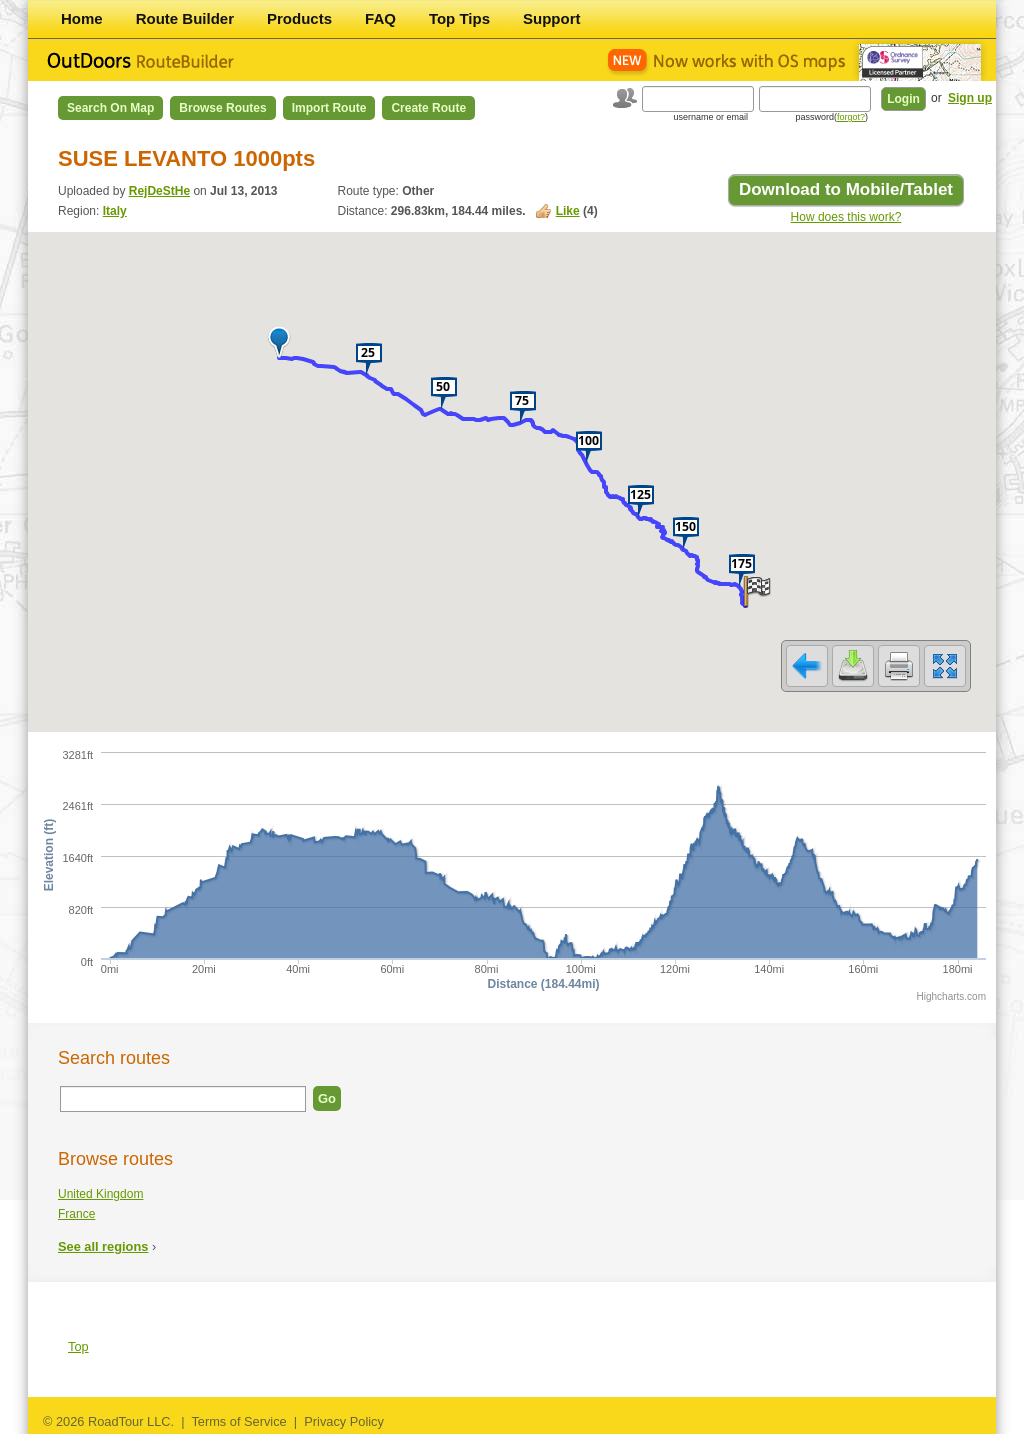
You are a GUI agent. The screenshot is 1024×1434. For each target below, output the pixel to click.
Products (299, 18)
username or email (710, 117)
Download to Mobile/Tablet (846, 189)
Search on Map (110, 108)
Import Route (329, 108)
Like (568, 211)
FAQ (380, 18)
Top (78, 1346)
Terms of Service (238, 1421)
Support (552, 18)
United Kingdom (100, 1194)
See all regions (103, 1246)
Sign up (970, 98)
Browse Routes (222, 108)
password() (831, 117)
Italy (115, 211)
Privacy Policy (344, 1421)
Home (82, 18)
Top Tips (459, 18)
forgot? (851, 117)
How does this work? (846, 217)
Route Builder (185, 18)
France (76, 1214)
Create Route (428, 108)
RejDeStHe (159, 191)
